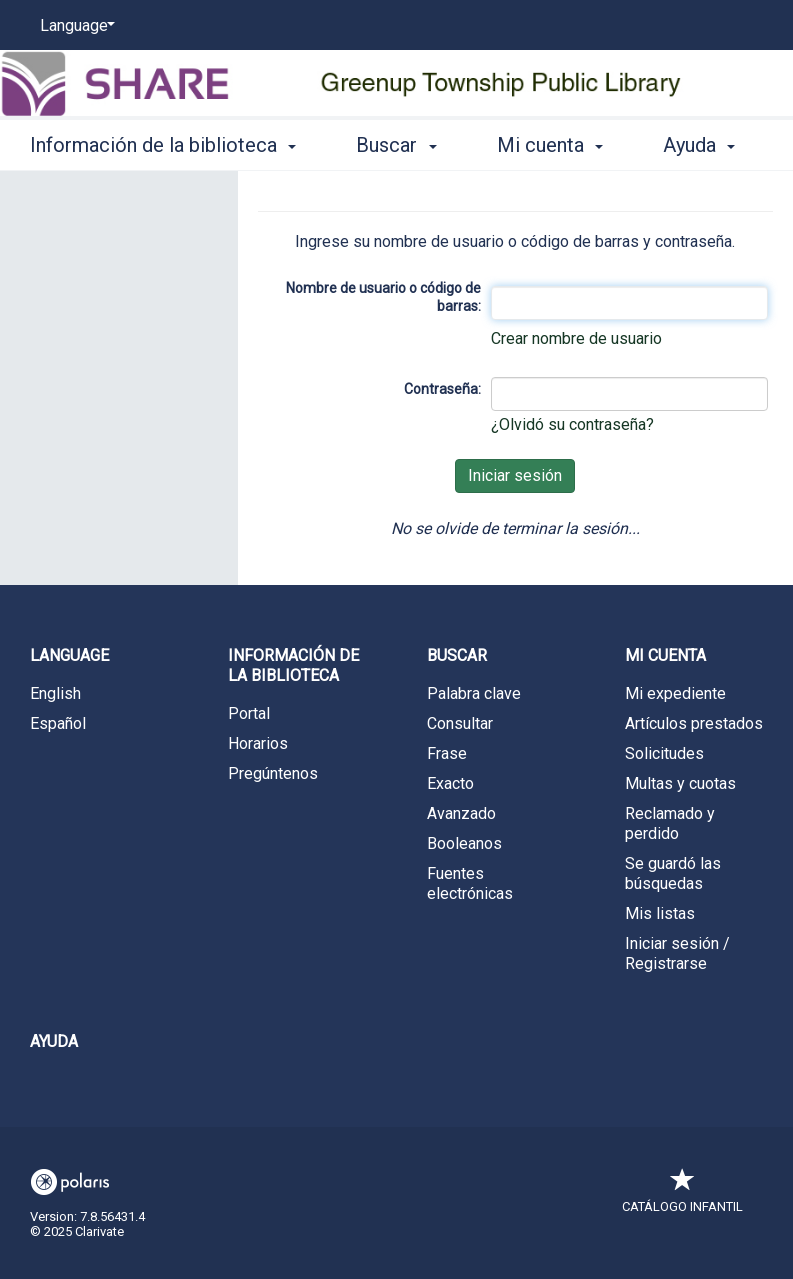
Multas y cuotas (680, 783)
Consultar (460, 723)
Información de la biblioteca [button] (163, 142)
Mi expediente (675, 693)
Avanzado (461, 813)
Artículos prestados (694, 723)
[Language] (74, 26)
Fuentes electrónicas (470, 883)
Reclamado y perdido (670, 823)
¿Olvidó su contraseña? (572, 424)
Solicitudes (664, 753)
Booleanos (464, 843)
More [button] (702, 145)
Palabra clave (474, 693)
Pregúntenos (273, 773)
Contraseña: (442, 389)
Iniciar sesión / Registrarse (677, 953)
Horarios (258, 743)
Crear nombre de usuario (576, 338)
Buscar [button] (396, 142)
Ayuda (54, 1041)
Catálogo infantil (682, 1196)
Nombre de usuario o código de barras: (383, 297)
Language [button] (69, 655)
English (55, 693)
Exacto (450, 783)
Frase (447, 753)
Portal (249, 713)
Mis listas (660, 913)
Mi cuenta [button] (550, 142)
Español (58, 723)
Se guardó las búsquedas (673, 873)
